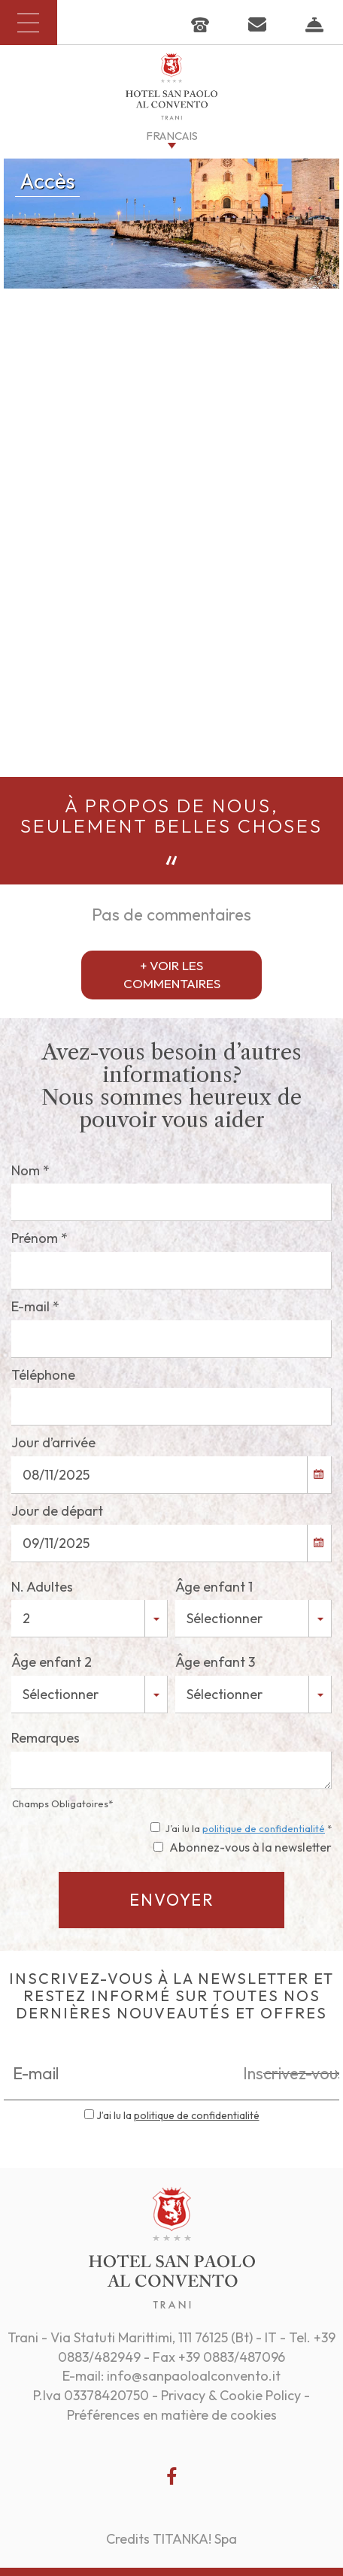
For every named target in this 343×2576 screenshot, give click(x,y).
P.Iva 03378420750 (91, 2395)
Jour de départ (57, 1510)
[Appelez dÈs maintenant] (200, 22)
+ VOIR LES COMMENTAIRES (171, 974)
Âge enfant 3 (215, 1661)
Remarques (45, 1737)
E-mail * (35, 1306)
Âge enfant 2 (51, 1661)
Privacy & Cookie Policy (231, 2395)
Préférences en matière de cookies (172, 2414)
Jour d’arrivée (53, 1442)
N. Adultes (42, 1586)
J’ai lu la (178, 2115)
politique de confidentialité (263, 1828)
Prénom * (39, 1238)
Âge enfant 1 (214, 1586)
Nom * (30, 1170)
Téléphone (43, 1374)
